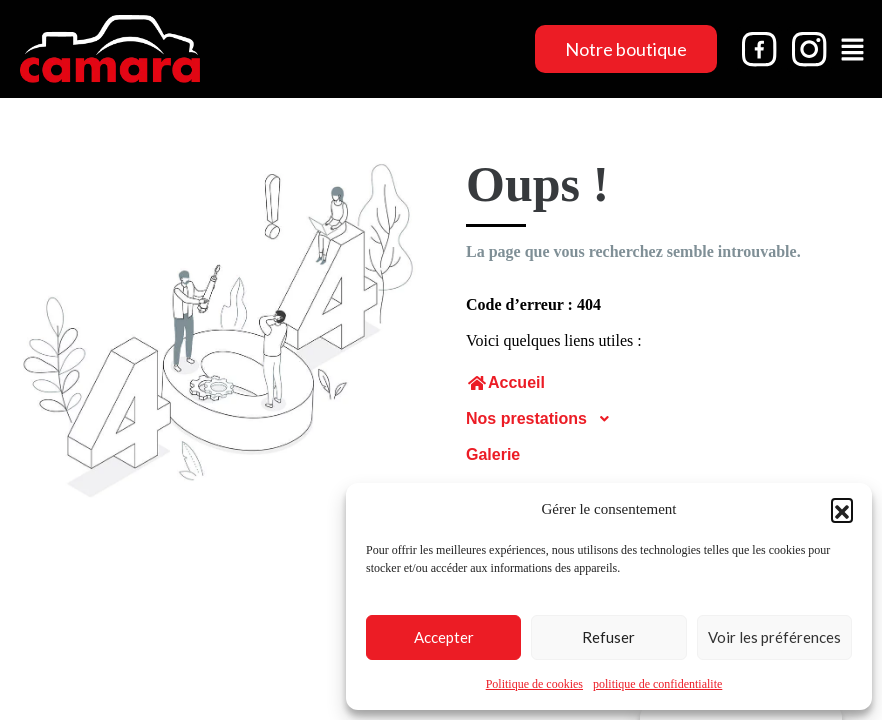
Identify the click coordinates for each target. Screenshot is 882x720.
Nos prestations (544, 419)
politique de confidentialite (657, 684)
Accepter (444, 637)
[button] (842, 509)
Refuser (608, 637)
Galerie (493, 454)
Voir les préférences (774, 637)
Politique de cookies (534, 684)
